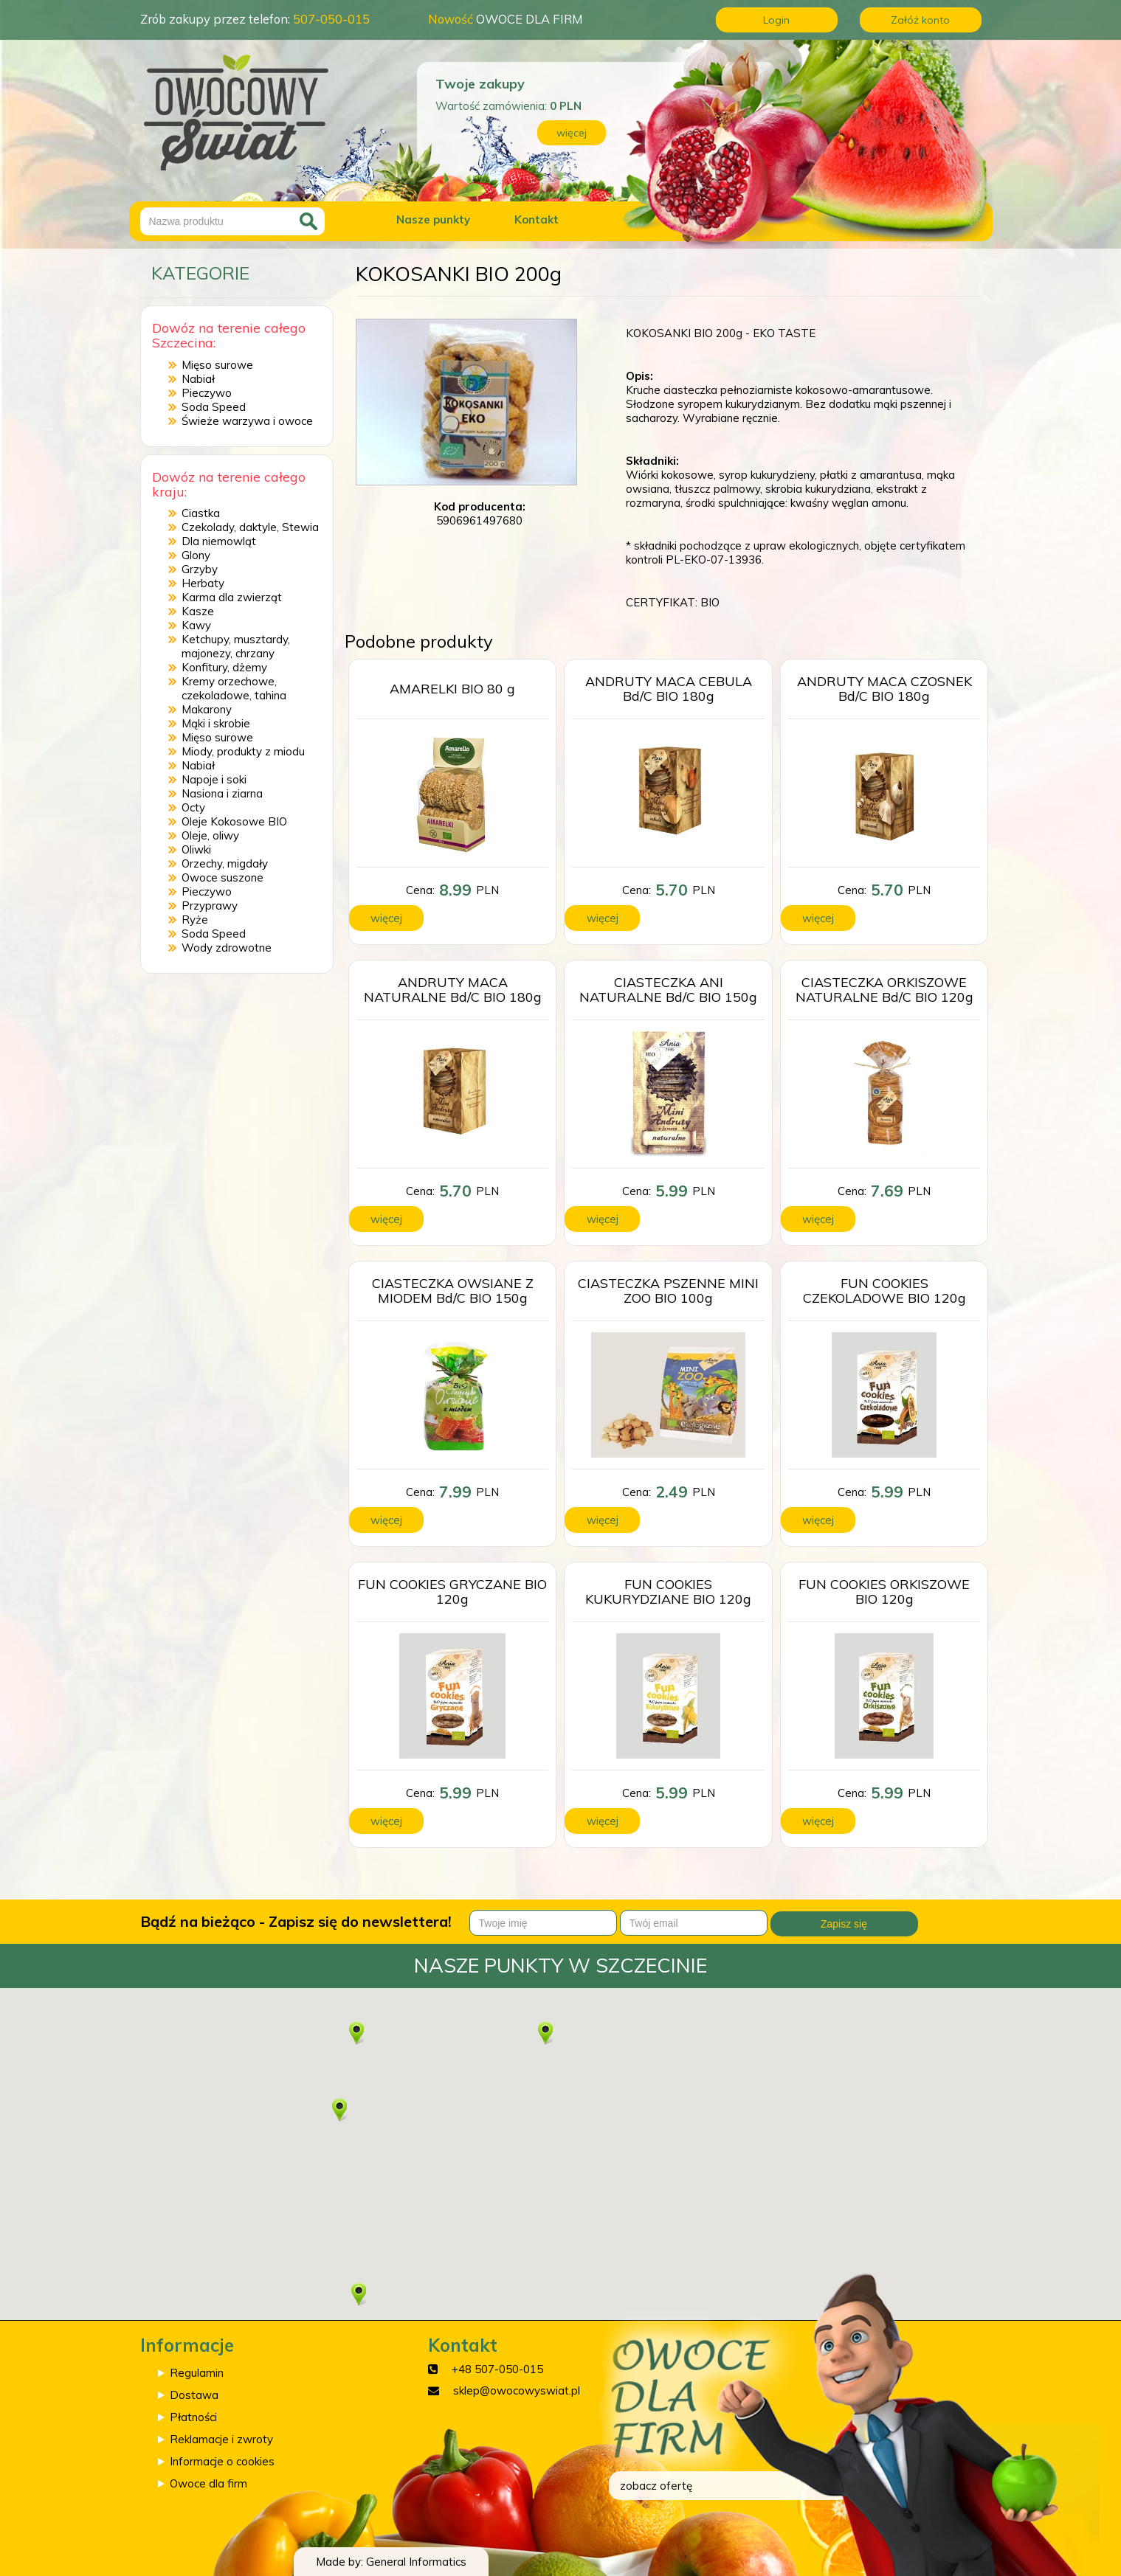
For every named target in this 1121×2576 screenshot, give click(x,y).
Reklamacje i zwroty (221, 2439)
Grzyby (200, 569)
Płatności (193, 2417)
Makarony (207, 709)
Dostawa (194, 2395)
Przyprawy (210, 906)
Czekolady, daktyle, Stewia (250, 527)
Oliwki (196, 849)
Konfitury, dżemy (224, 667)
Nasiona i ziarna (222, 793)
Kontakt (536, 219)
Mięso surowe (217, 365)
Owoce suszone (222, 877)
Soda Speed (214, 407)
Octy (193, 807)
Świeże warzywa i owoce (247, 421)
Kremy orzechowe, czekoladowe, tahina (234, 688)
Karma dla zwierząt (232, 597)
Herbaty (203, 583)
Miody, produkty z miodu (243, 751)
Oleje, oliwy (210, 835)
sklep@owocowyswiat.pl (516, 2390)
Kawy (196, 625)
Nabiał (198, 379)
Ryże (195, 920)
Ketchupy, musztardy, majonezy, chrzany (236, 646)
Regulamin (197, 2373)
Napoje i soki (214, 779)
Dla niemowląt (219, 541)
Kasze (198, 611)
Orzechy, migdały (225, 863)
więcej (571, 132)
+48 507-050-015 (497, 2369)
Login (776, 20)
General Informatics (416, 2562)
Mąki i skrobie (216, 723)
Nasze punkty (433, 219)
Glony (196, 555)
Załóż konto (920, 20)
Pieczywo (207, 393)
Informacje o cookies (222, 2461)
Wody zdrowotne (227, 948)
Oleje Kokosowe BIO (234, 821)
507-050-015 (331, 19)
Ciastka (201, 513)
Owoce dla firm (208, 2483)
